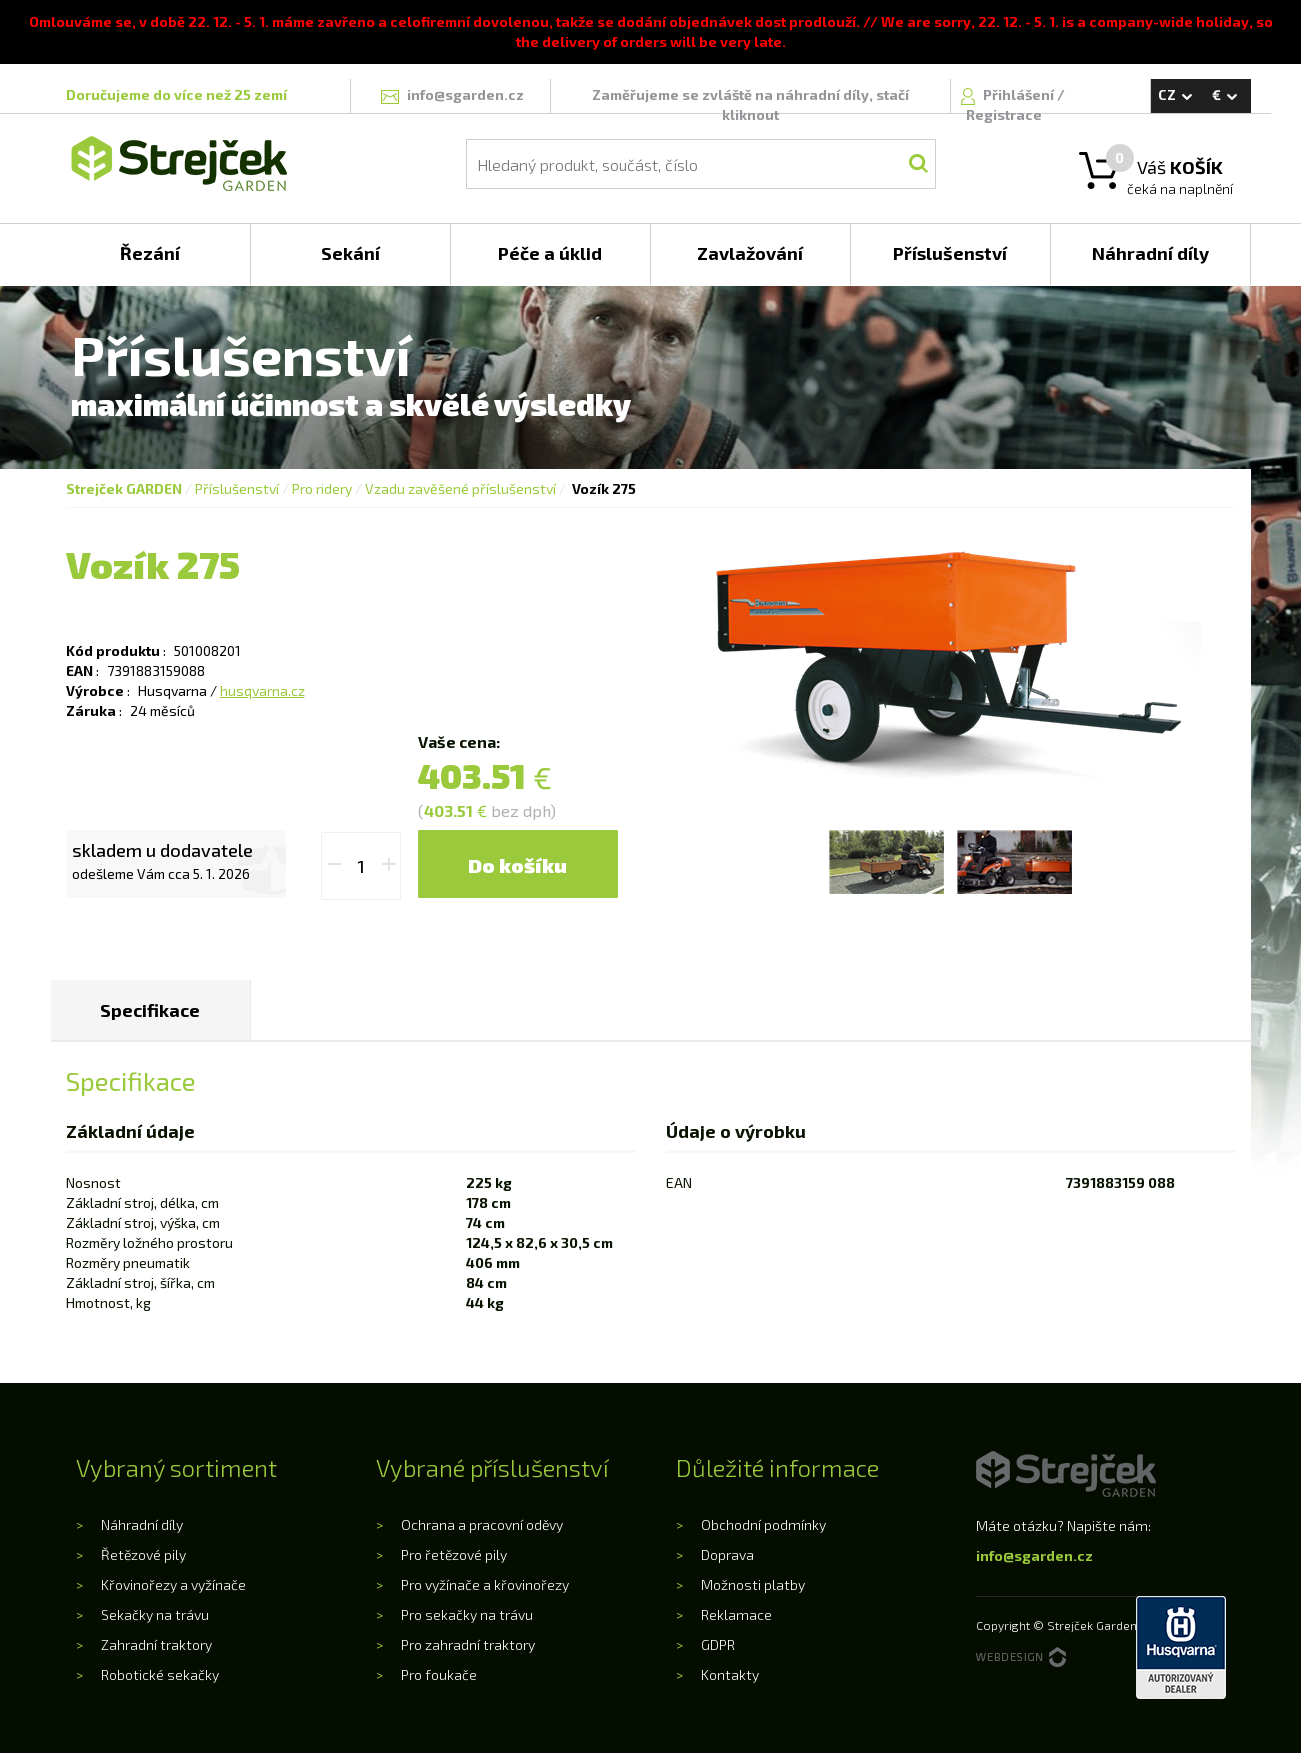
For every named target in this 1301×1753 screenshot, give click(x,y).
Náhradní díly (142, 1524)
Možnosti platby (753, 1584)
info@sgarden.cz (1034, 1555)
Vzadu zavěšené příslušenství (460, 488)
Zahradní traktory (156, 1644)
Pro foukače (439, 1674)
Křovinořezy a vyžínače (173, 1584)
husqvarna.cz (262, 690)
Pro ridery (322, 488)
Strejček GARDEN (124, 488)
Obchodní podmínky (763, 1524)
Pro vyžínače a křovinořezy (485, 1584)
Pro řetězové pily (454, 1554)
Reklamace (736, 1614)
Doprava (727, 1554)
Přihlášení (1020, 94)
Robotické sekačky (160, 1674)
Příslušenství (237, 488)
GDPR (718, 1644)
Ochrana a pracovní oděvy (482, 1524)
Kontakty (730, 1674)
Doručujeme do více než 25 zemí (176, 94)
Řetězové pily (143, 1554)
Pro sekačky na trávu (467, 1614)
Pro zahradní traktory (468, 1644)
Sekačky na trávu (155, 1614)
